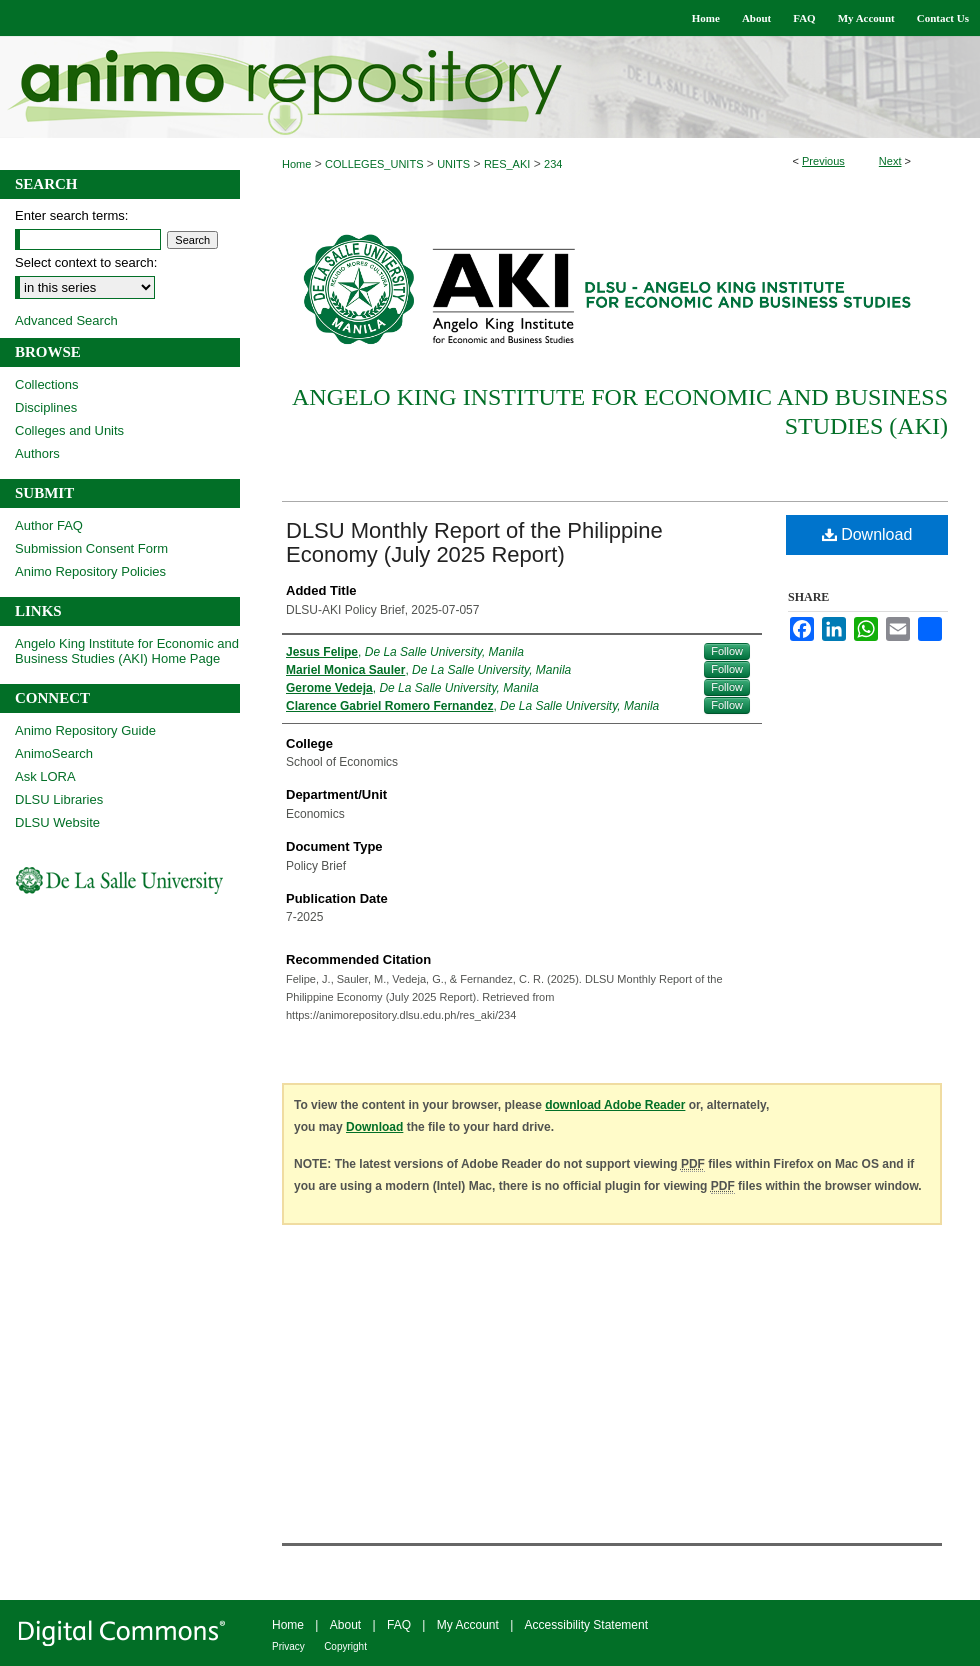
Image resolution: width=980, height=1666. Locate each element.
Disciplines (46, 407)
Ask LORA (45, 776)
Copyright (345, 1646)
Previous (823, 161)
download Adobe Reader (615, 1105)
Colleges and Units (69, 430)
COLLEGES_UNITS (374, 164)
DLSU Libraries (59, 799)
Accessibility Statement (586, 1625)
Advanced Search (66, 320)
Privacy (288, 1646)
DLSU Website (57, 822)
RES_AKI (507, 164)
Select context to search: (86, 262)
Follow (727, 651)
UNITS (453, 164)
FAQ (399, 1625)
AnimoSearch (54, 753)
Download (867, 534)
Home (296, 164)
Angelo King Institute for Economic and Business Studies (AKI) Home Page (127, 651)
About (345, 1625)
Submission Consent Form (91, 548)
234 (553, 164)
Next (890, 161)
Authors (37, 453)
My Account (468, 1625)
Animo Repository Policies (90, 571)
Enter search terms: (71, 215)
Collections (47, 384)
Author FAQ (49, 525)
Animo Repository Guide (85, 730)
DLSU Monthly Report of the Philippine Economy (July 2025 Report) (474, 542)
